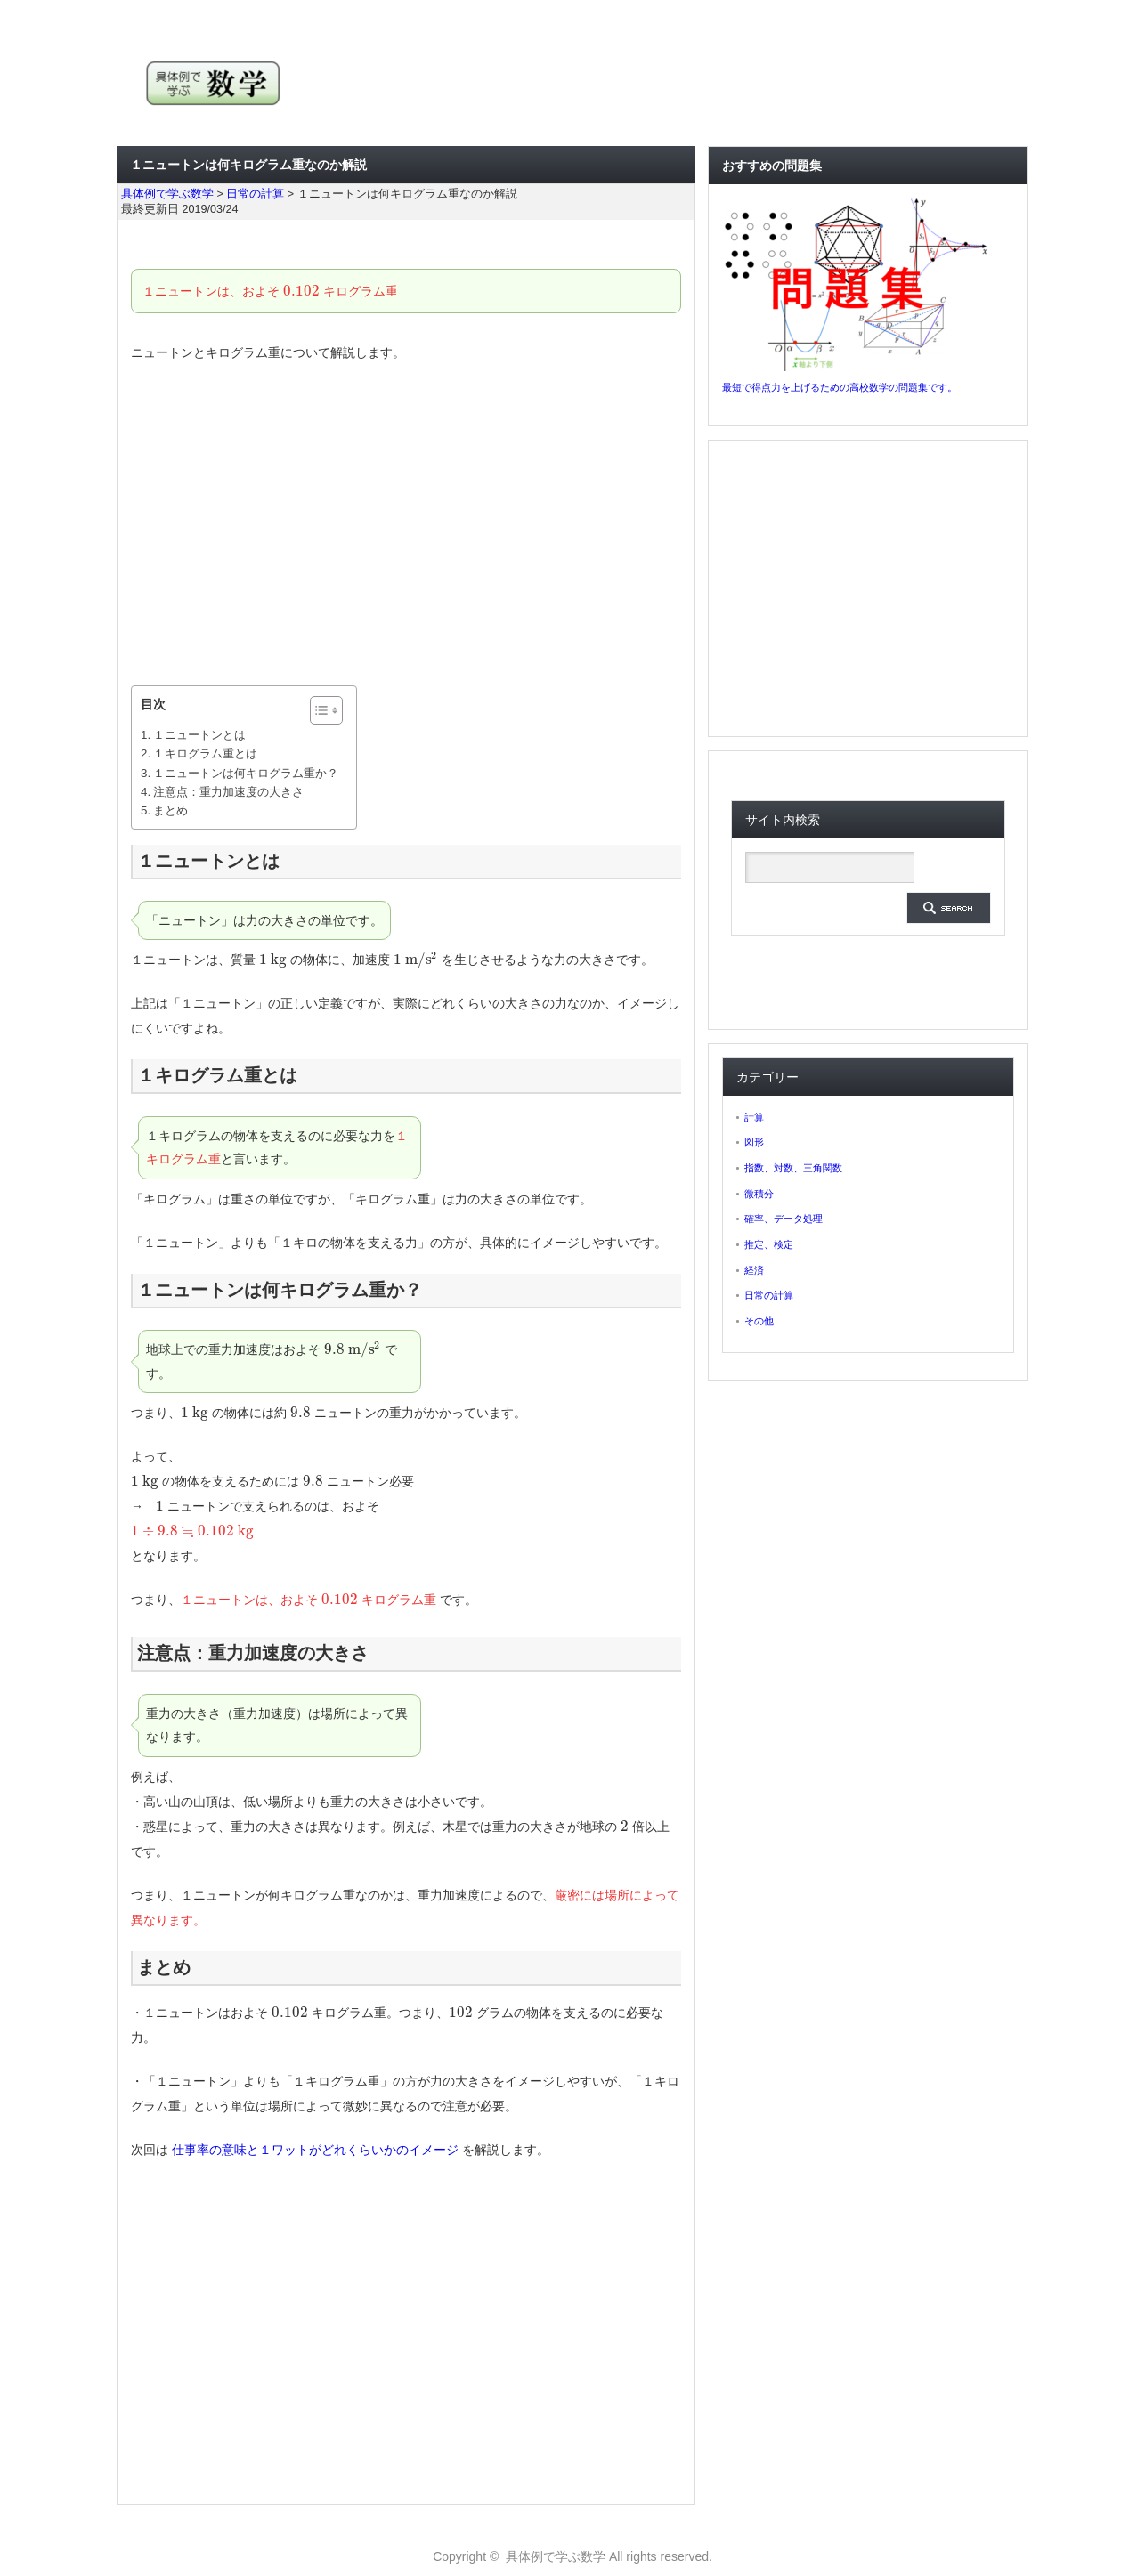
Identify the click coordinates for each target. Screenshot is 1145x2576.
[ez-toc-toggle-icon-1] (317, 710)
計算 (754, 1117)
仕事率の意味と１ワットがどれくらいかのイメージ (315, 2150)
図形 (754, 1142)
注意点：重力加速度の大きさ (228, 791)
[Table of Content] (326, 710)
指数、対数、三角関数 (793, 1167)
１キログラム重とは (205, 753)
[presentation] (301, 291)
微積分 (759, 1193)
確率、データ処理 (783, 1218)
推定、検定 (768, 1244)
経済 (754, 1270)
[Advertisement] (406, 525)
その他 (759, 1321)
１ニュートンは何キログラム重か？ (245, 773)
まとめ (170, 810)
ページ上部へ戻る (1129, 2483)
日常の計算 (768, 1295)
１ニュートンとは (199, 734)
